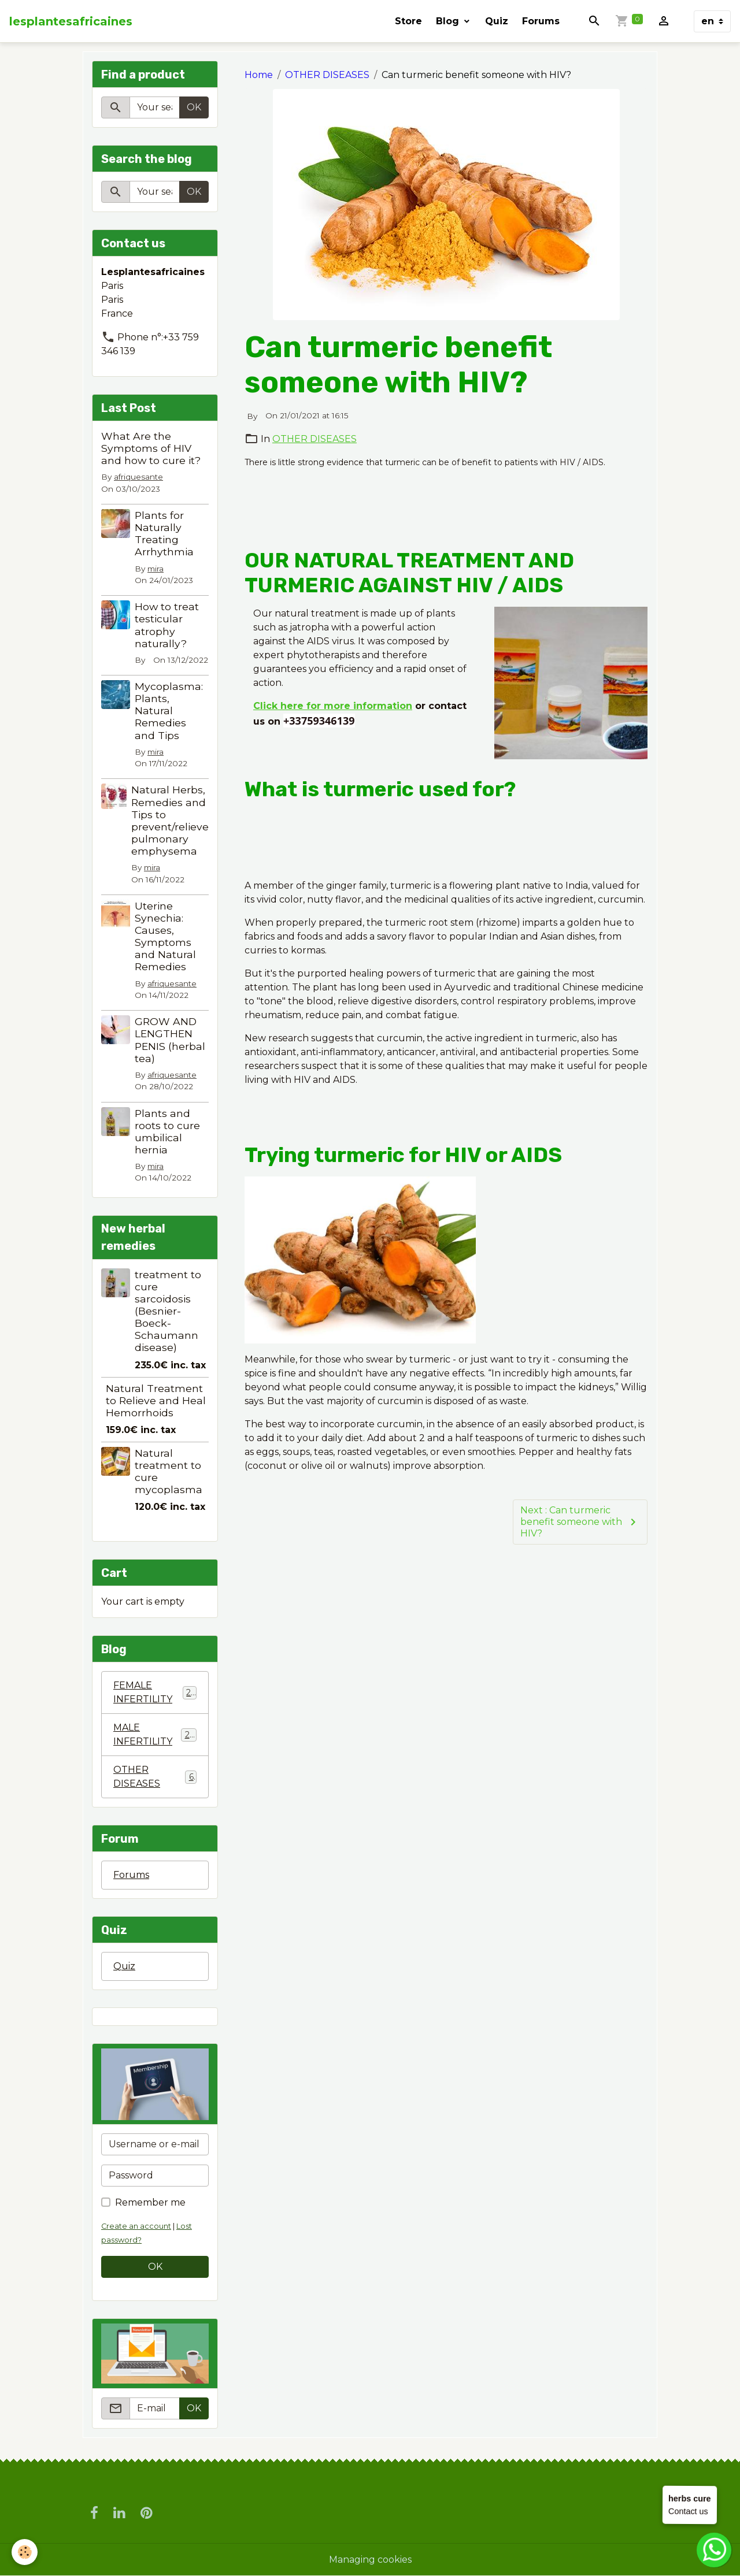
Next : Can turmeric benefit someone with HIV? (580, 1522)
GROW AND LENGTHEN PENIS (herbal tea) (170, 1039)
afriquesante (138, 476)
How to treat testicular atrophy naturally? (167, 624)
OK (194, 107)
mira (155, 568)
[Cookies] (25, 2552)
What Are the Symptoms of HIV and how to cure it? (151, 448)
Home (259, 74)
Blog (449, 21)
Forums (541, 21)
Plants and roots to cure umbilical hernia (167, 1131)
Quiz (496, 21)
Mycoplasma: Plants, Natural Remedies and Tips (169, 710)
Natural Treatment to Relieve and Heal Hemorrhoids (156, 1400)
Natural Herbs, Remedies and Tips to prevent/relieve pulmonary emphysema (170, 820)
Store (408, 21)
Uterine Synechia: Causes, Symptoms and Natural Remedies (165, 936)
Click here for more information (332, 705)
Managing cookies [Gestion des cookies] (370, 2559)
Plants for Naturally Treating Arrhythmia (164, 533)
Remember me (150, 2202)
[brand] (70, 21)
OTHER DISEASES (327, 74)
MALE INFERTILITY (155, 1734)
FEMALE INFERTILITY (155, 1692)
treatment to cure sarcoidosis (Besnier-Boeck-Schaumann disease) (168, 1311)
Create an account (136, 2226)
